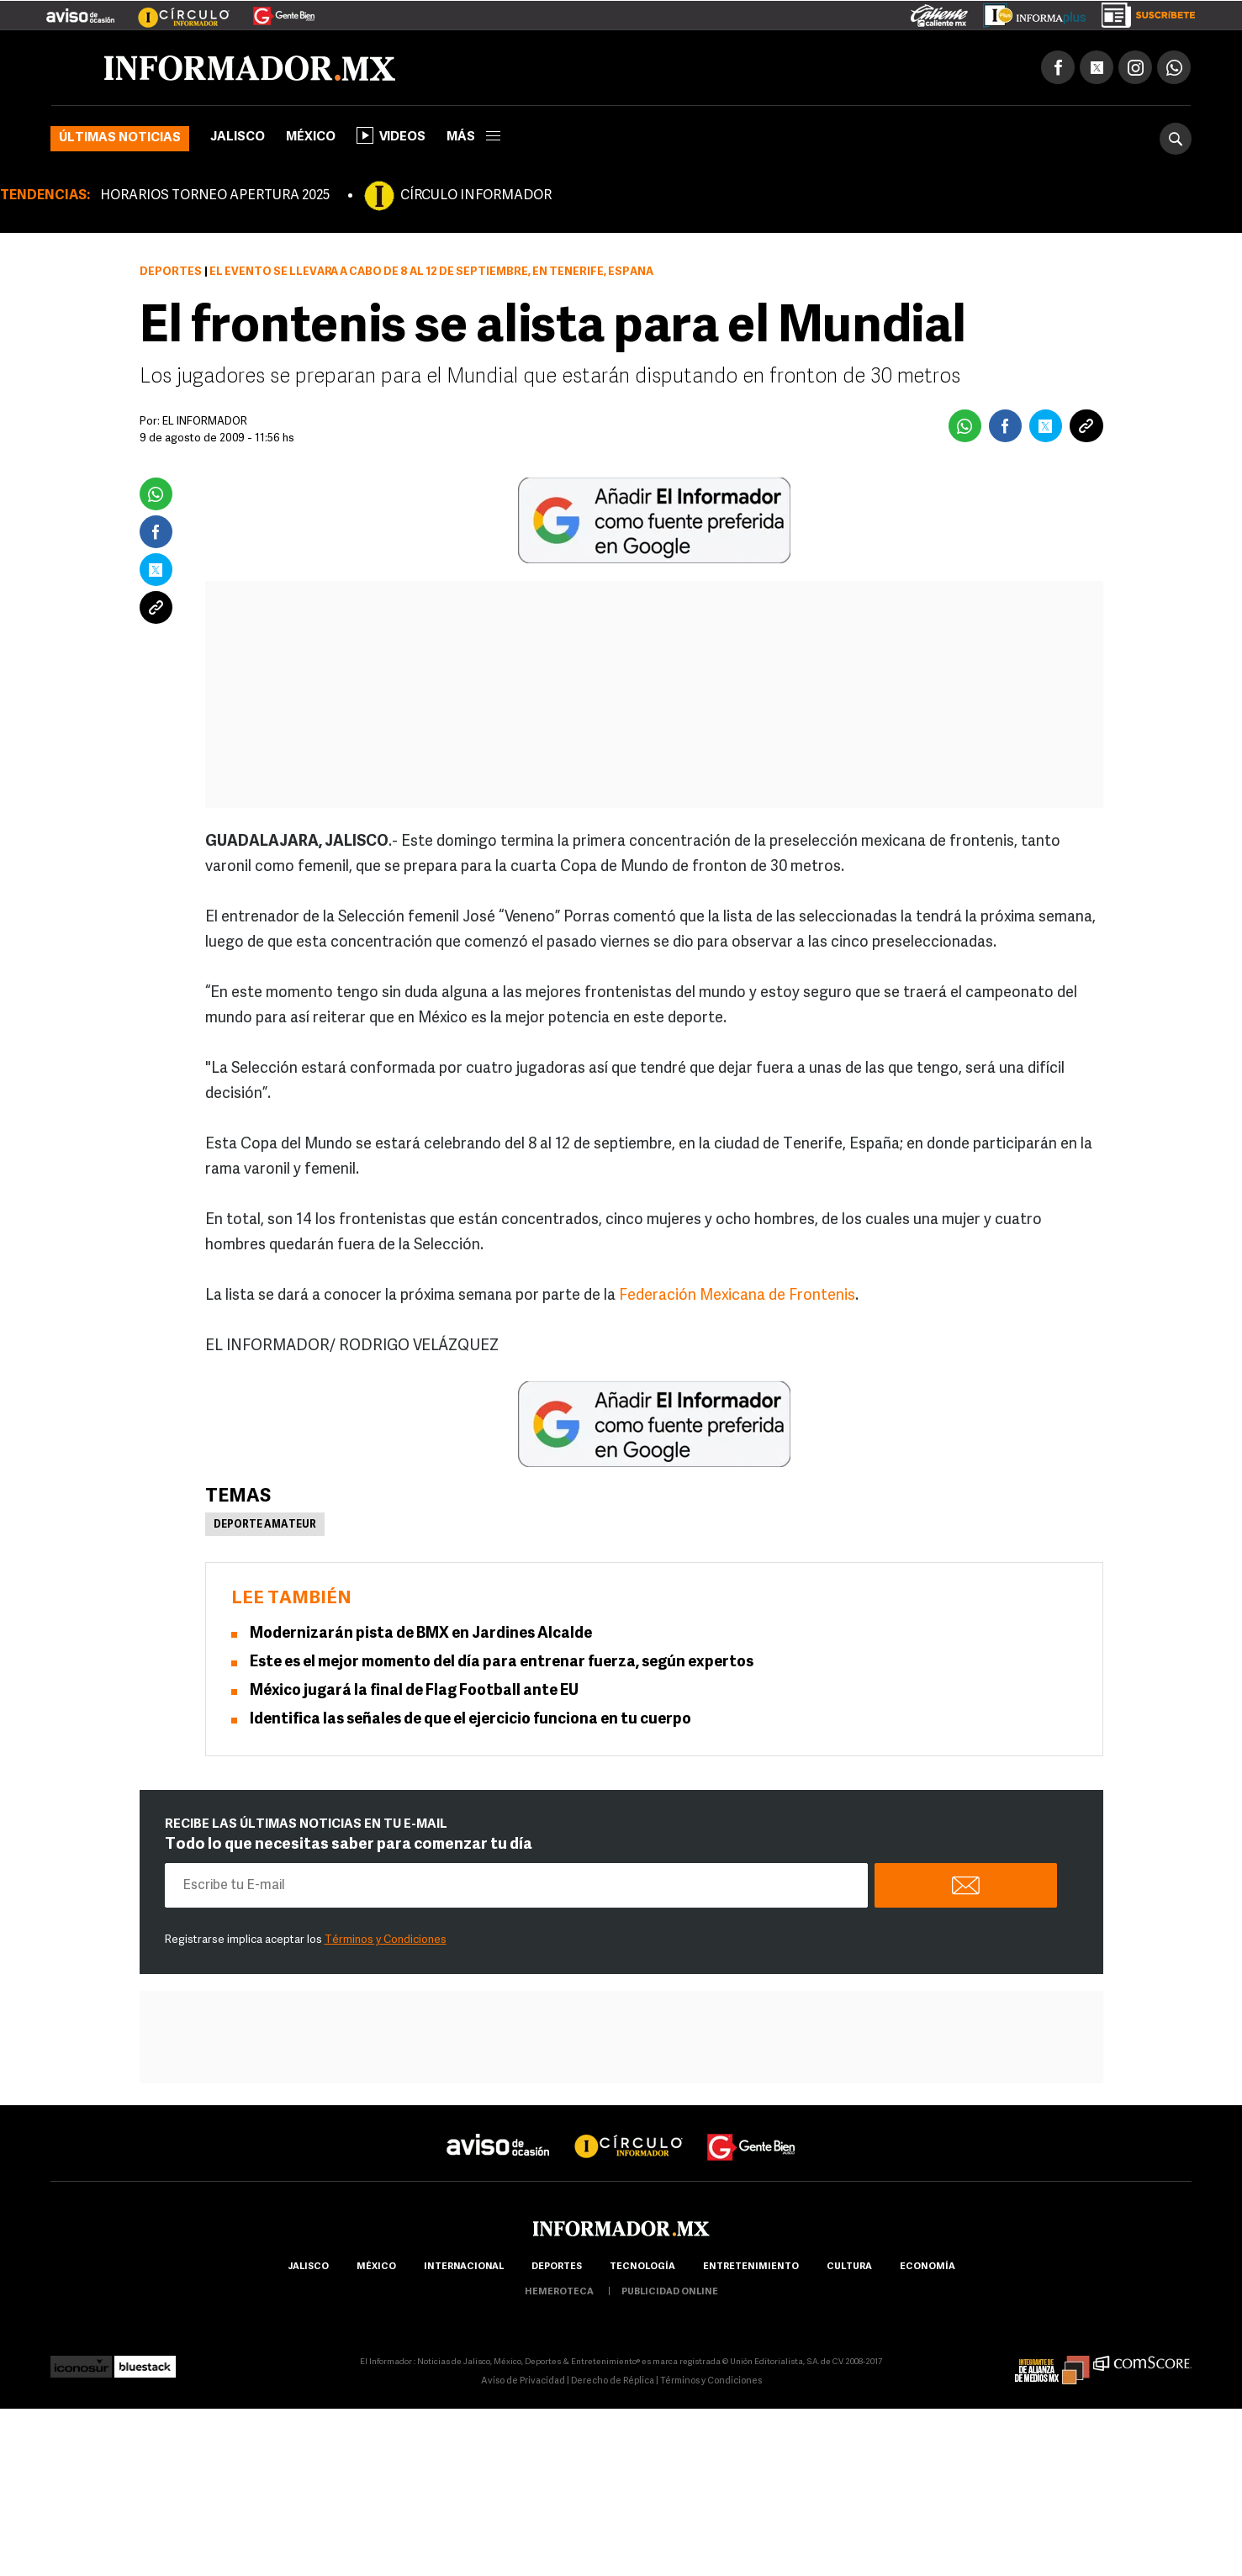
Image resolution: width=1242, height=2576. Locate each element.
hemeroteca (559, 2292)
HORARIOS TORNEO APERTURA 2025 (215, 196)
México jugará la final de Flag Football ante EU (414, 1691)
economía (927, 2267)
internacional (464, 2267)
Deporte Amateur (265, 1525)
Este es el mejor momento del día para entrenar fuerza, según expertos (501, 1663)
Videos (391, 135)
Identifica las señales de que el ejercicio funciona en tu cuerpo (470, 1720)
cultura (849, 2267)
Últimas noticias (120, 138)
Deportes (171, 272)
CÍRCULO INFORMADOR (476, 196)
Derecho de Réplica (612, 2381)
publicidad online (669, 2292)
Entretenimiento (751, 2267)
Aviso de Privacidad (523, 2381)
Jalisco (237, 137)
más (473, 137)
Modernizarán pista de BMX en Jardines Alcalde (421, 1634)
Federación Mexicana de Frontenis (737, 1296)
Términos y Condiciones (386, 1940)
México (311, 137)
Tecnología (642, 2267)
